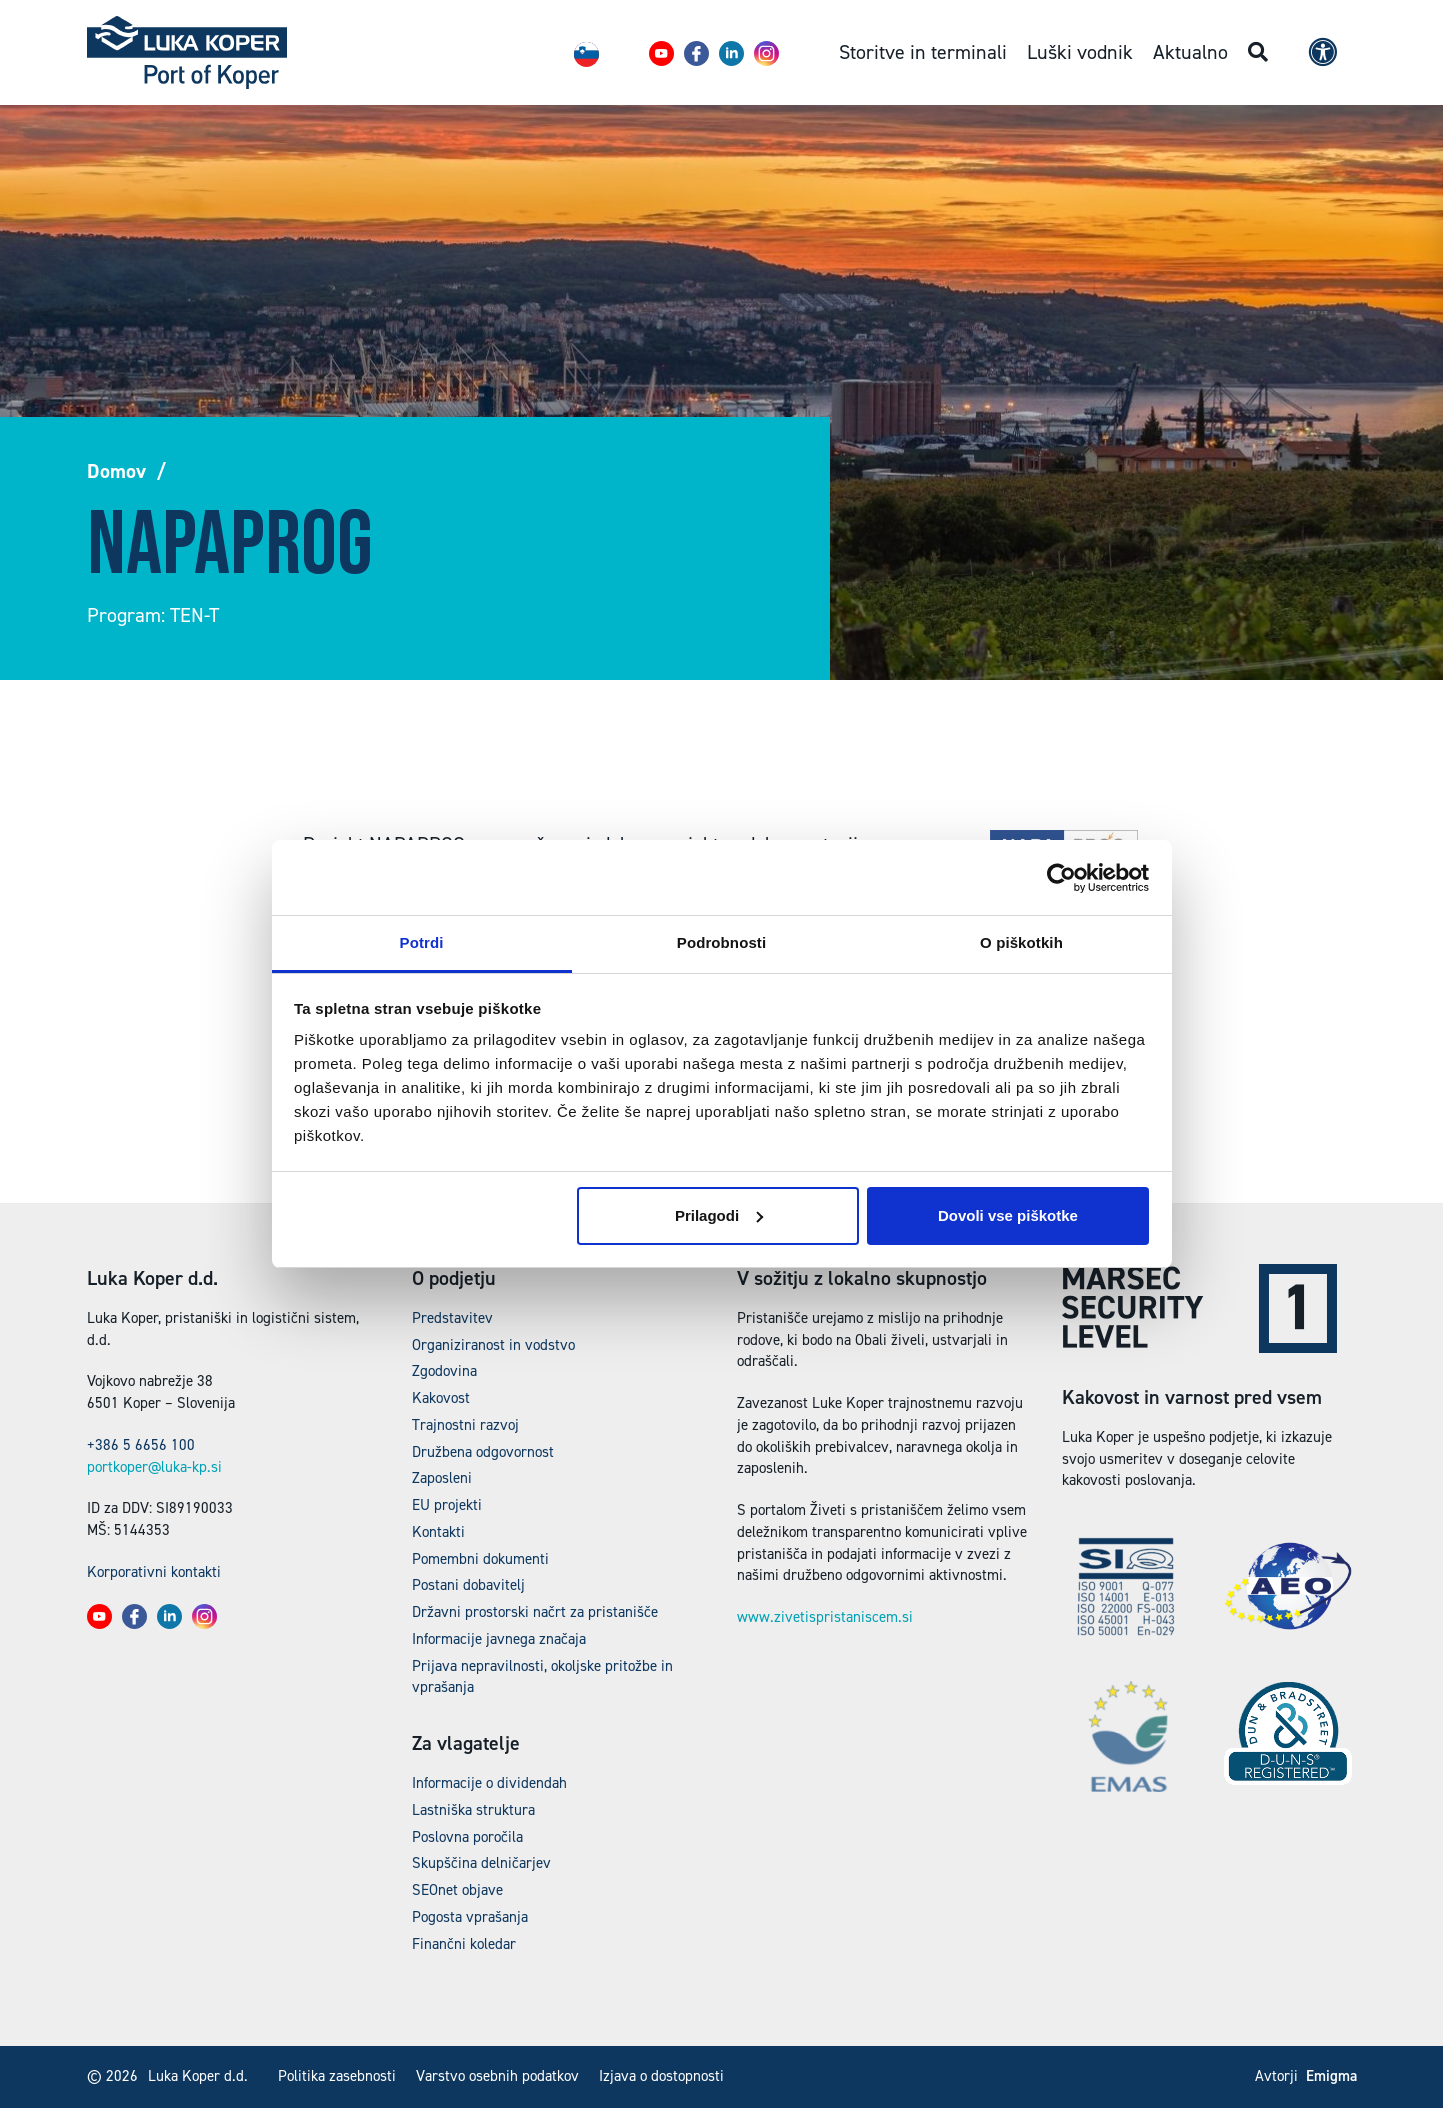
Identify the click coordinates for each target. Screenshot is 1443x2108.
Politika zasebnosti (337, 2076)
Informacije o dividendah (489, 1783)
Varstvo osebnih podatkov (497, 2076)
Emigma (1331, 2076)
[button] (661, 53)
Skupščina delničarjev (481, 1863)
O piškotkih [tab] (1021, 942)
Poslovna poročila (467, 1837)
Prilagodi (719, 1215)
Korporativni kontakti (154, 1572)
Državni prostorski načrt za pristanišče (535, 1612)
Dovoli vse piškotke (1008, 1215)
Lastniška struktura (473, 1810)
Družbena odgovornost (483, 1452)
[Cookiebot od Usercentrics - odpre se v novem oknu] (1061, 878)
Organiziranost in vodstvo (493, 1345)
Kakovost (441, 1398)
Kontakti (438, 1532)
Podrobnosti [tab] (721, 942)
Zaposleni (442, 1478)
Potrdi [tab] (422, 942)
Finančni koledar (464, 1944)
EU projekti (447, 1505)
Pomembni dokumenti (480, 1559)
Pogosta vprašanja (470, 1917)
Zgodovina (444, 1371)
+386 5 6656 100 (141, 1445)
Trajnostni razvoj (465, 1425)
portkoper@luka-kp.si (154, 1467)
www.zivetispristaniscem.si (825, 1617)
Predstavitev (452, 1318)
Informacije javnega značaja (499, 1639)
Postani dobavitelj (468, 1585)
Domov (116, 471)
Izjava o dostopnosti (661, 2076)
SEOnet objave (457, 1890)
